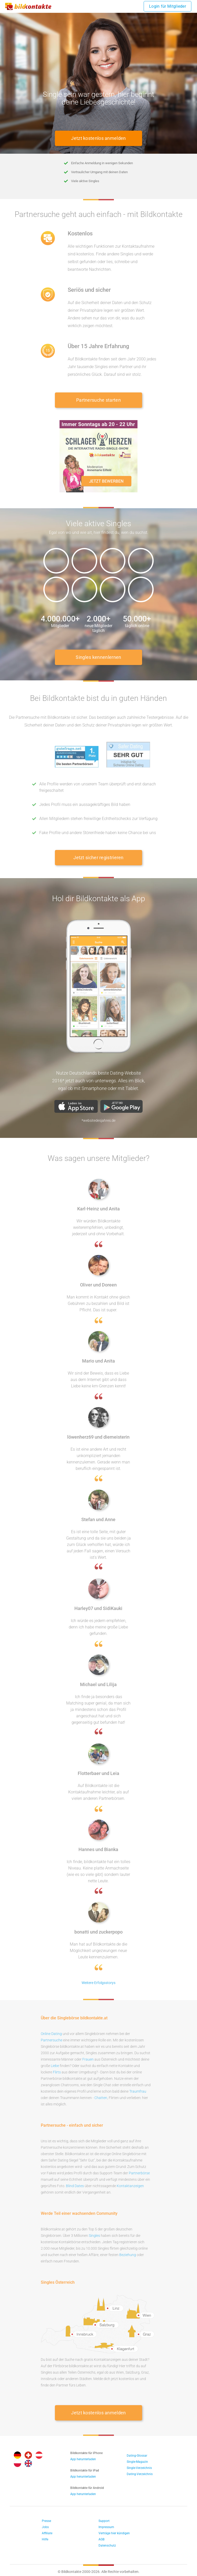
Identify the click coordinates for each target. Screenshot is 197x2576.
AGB (101, 2539)
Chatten (100, 2098)
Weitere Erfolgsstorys (98, 1983)
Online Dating (51, 2034)
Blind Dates (75, 2186)
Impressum (106, 2527)
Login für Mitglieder (167, 6)
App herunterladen (83, 2459)
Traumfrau (137, 2092)
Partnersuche (51, 2040)
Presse (46, 2521)
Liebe (55, 2066)
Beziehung (127, 2255)
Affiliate (47, 2533)
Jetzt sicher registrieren (98, 857)
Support (104, 2521)
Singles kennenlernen (98, 657)
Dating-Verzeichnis (140, 2474)
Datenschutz (107, 2546)
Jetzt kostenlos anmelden (98, 138)
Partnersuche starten (98, 400)
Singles (94, 2236)
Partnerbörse (139, 2173)
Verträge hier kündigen (114, 2533)
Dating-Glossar (137, 2456)
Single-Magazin (137, 2462)
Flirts (57, 2072)
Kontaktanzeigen (130, 2186)
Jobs (45, 2527)
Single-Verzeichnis (139, 2468)
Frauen (88, 2060)
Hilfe (45, 2539)
